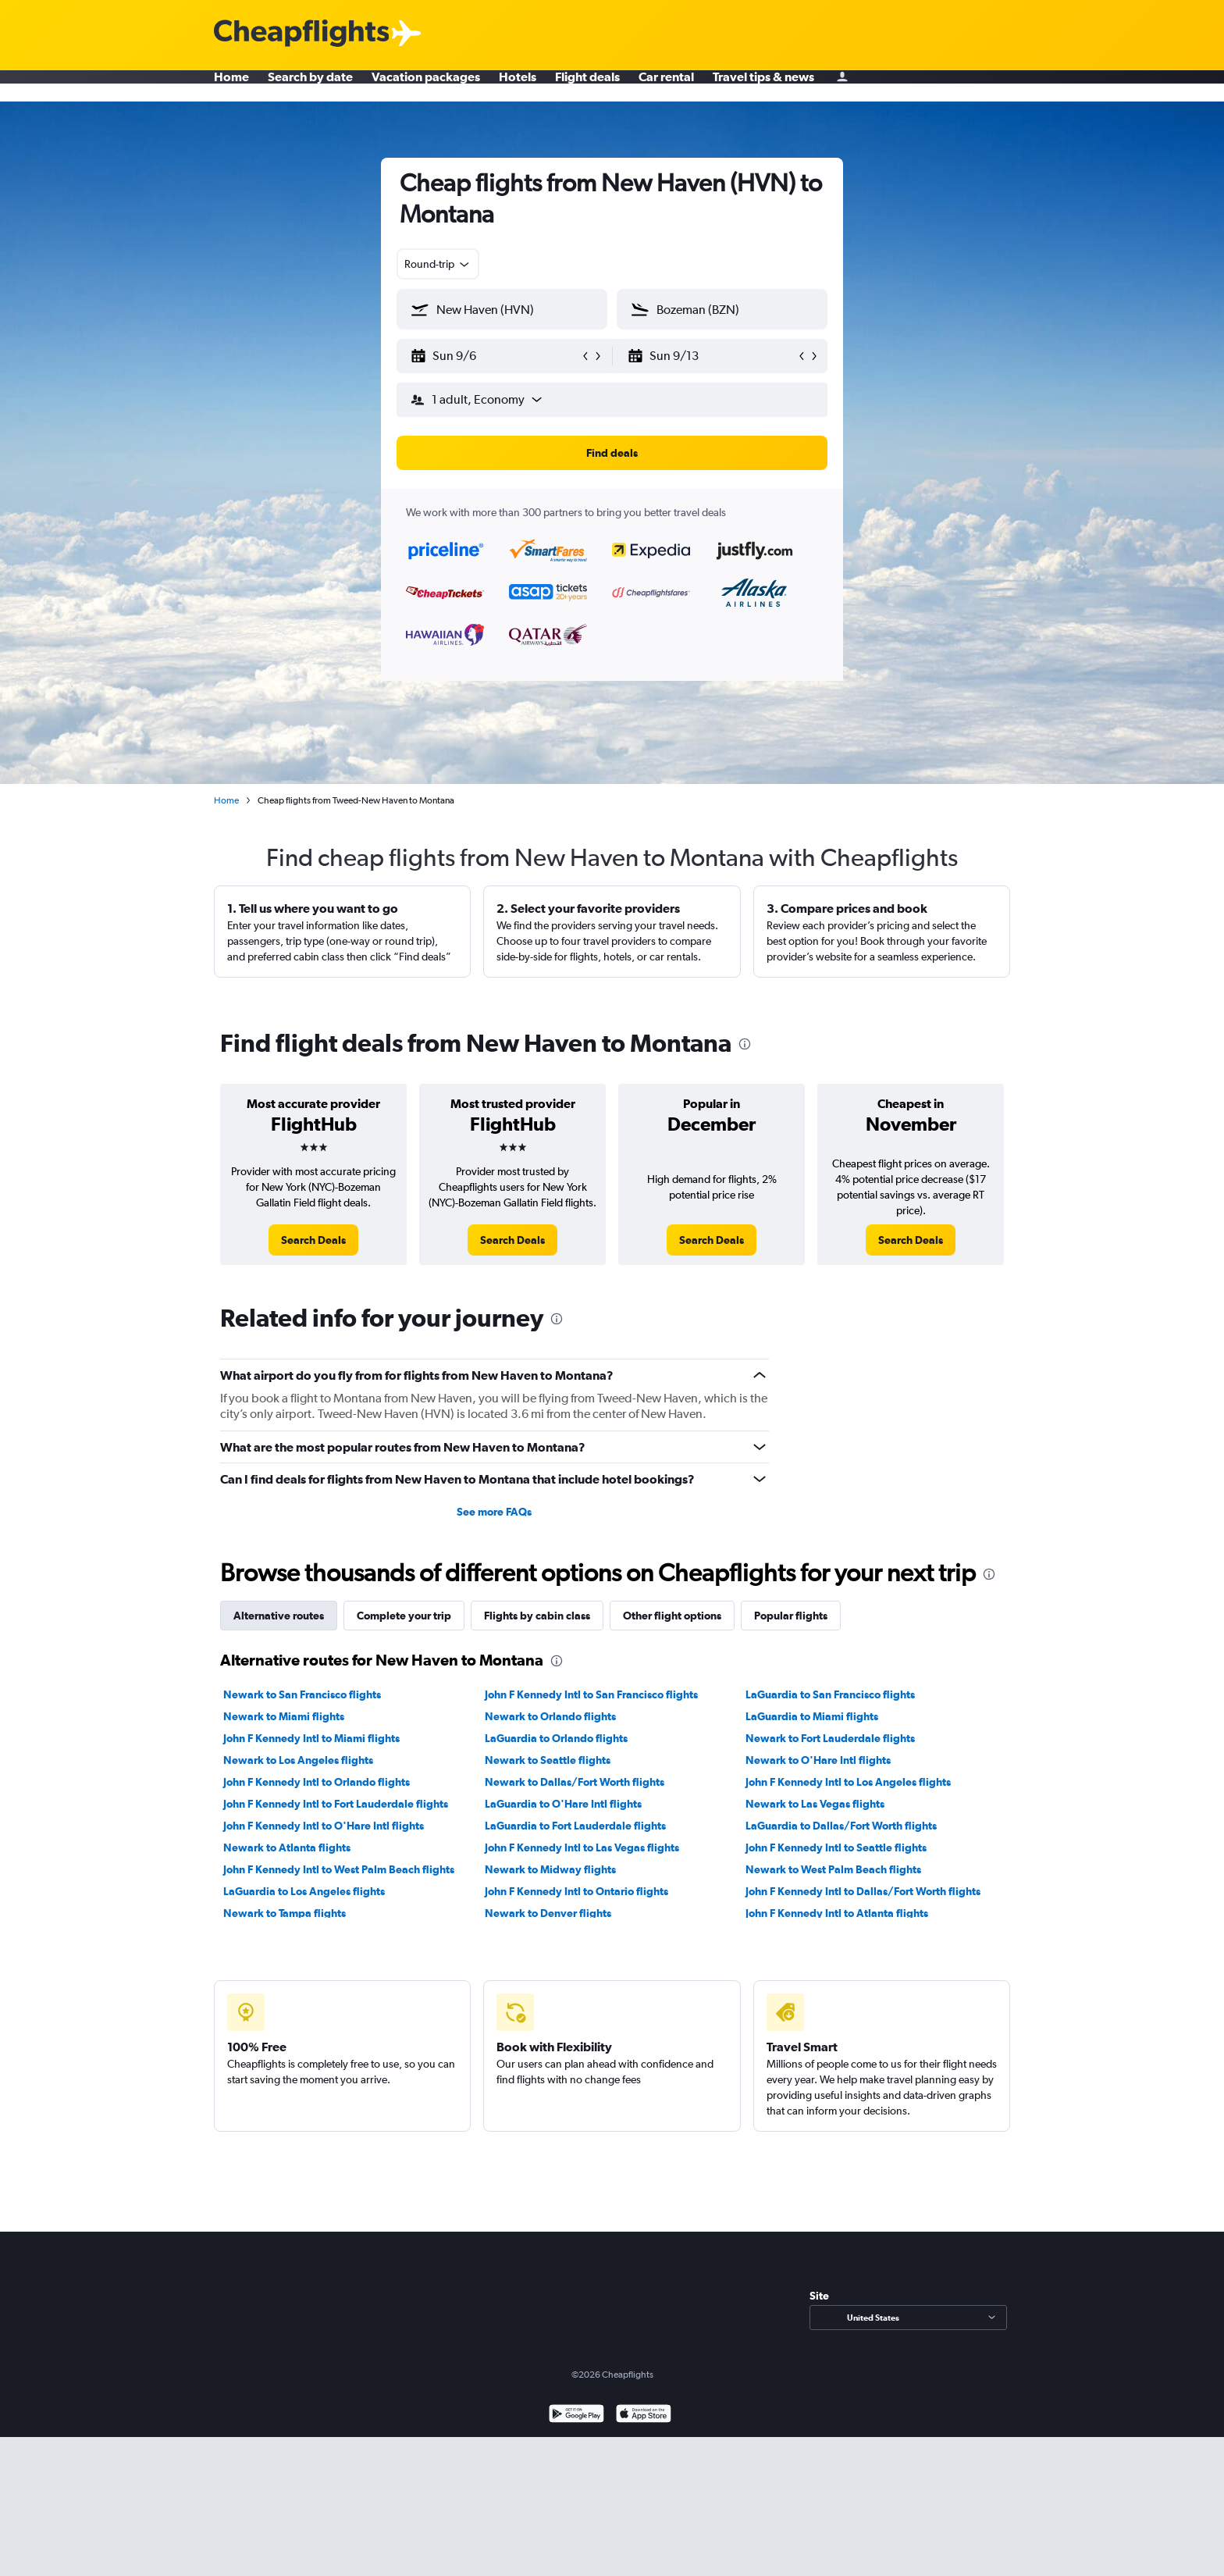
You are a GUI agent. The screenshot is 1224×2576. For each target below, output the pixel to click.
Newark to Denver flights (548, 1913)
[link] (313, 1240)
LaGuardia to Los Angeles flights (304, 1891)
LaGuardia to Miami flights (811, 1716)
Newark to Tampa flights (284, 1913)
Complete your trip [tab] (404, 1615)
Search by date (310, 86)
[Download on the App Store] (643, 2415)
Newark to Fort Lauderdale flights (830, 1738)
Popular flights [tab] (790, 1615)
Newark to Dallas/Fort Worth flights (574, 1782)
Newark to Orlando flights (550, 1716)
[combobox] (438, 264)
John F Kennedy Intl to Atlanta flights (836, 1913)
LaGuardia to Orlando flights (556, 1738)
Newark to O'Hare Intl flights (818, 1760)
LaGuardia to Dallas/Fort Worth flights (841, 1825)
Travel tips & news (763, 86)
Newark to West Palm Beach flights (833, 1869)
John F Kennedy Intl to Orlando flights (316, 1782)
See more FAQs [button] (494, 1511)
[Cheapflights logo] (301, 34)
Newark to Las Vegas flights (814, 1803)
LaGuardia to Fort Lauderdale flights (575, 1825)
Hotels (517, 86)
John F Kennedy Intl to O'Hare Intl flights (323, 1825)
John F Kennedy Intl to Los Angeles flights (848, 1782)
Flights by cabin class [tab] (537, 1615)
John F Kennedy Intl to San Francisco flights (591, 1694)
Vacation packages (426, 86)
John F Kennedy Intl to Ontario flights (576, 1891)
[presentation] (745, 1044)
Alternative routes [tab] (278, 1615)
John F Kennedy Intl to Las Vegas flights (582, 1847)
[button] (495, 356)
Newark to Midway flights (550, 1869)
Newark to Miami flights (283, 1716)
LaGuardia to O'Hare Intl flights (563, 1803)
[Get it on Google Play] (576, 2415)
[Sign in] (842, 86)
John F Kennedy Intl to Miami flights (311, 1738)
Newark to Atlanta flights (286, 1847)
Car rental (666, 86)
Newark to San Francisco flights (302, 1694)
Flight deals (587, 86)
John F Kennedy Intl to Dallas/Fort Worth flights (862, 1891)
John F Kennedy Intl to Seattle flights (836, 1847)
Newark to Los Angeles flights (298, 1760)
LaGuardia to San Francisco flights (830, 1694)
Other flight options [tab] (672, 1615)
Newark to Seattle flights (547, 1760)
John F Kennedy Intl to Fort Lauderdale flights (335, 1803)
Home (231, 86)
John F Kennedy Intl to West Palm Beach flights (338, 1869)
